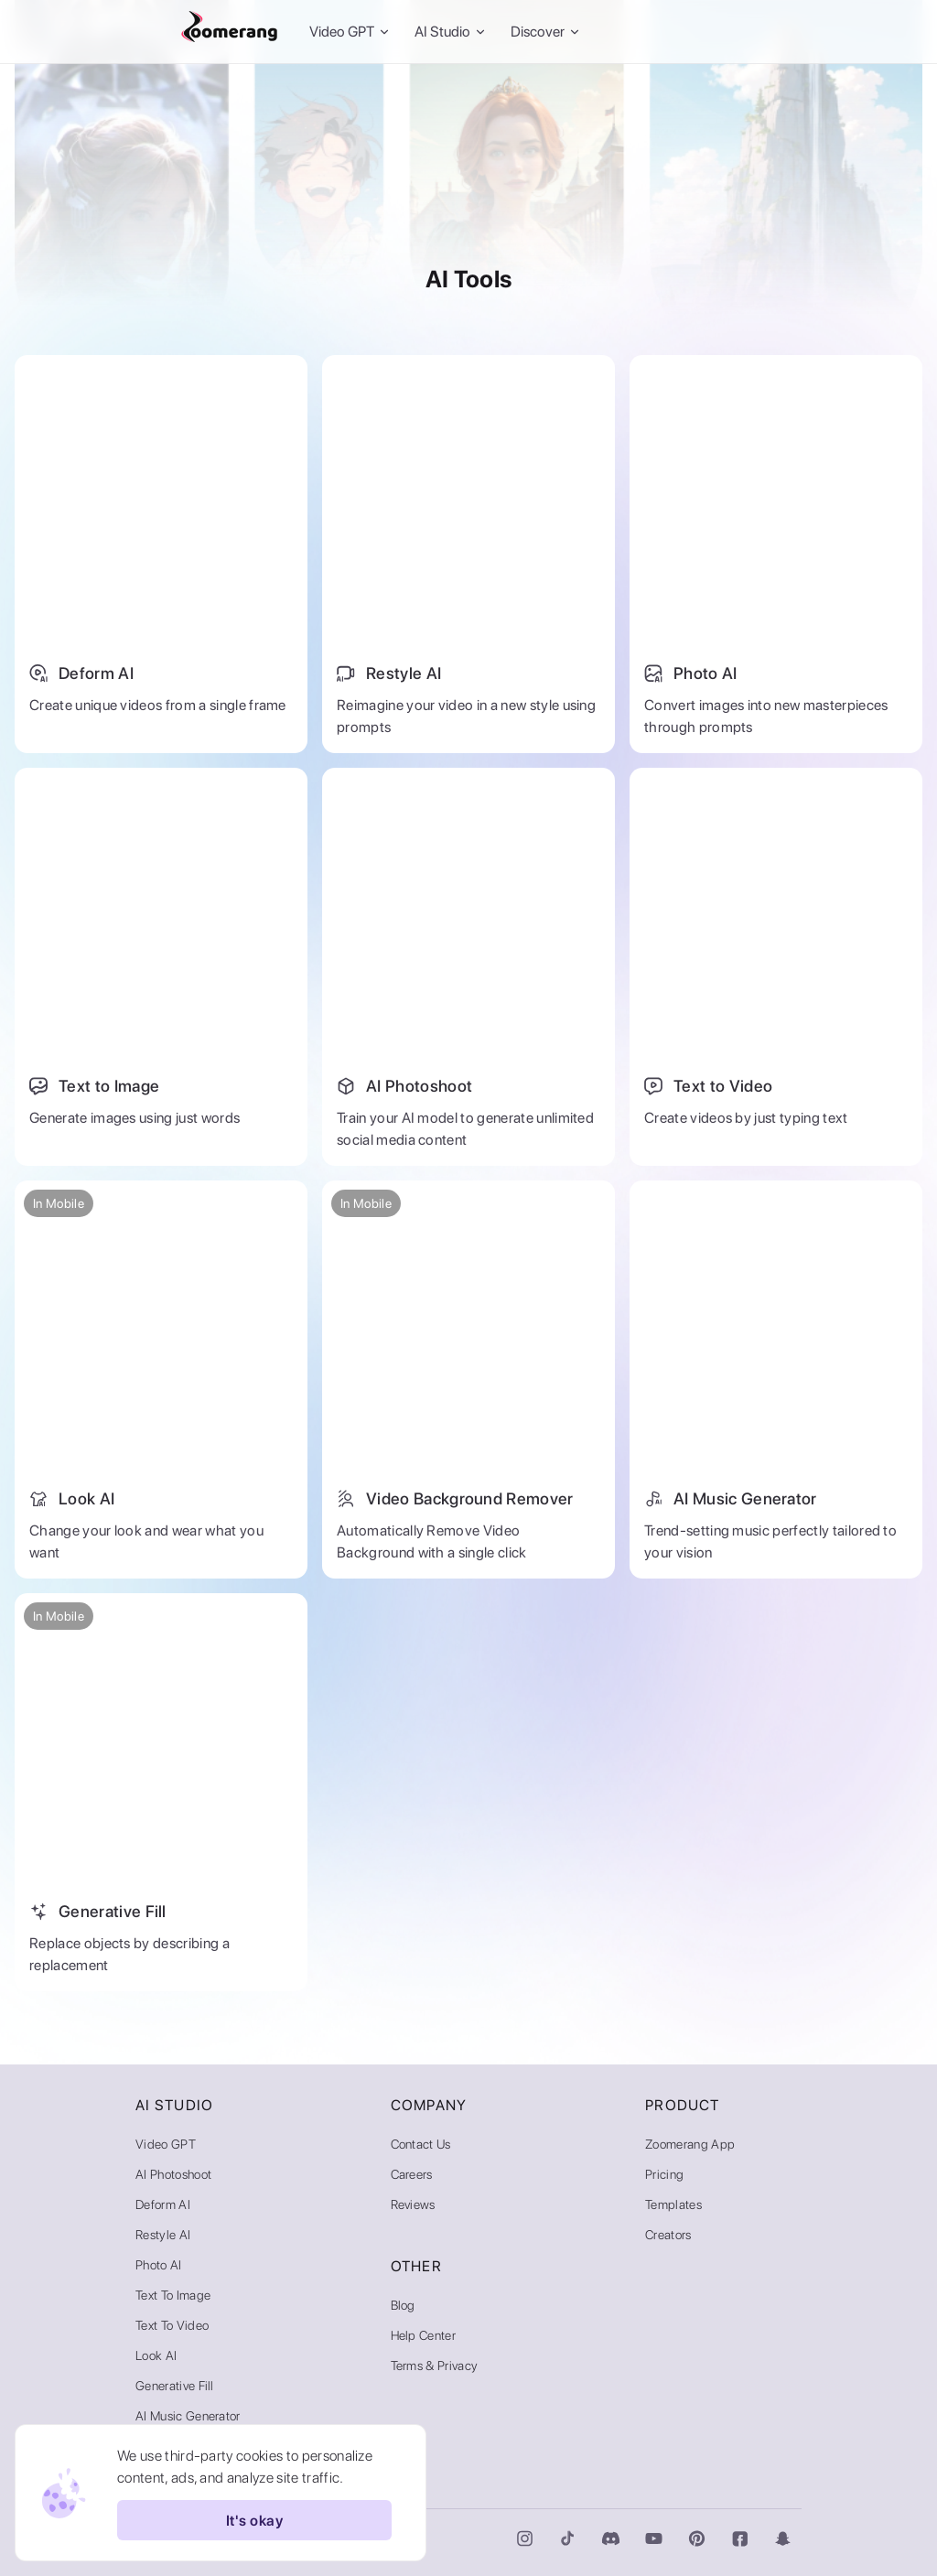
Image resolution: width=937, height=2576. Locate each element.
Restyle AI (162, 2234)
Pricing (664, 2174)
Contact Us (421, 2144)
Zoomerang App (690, 2144)
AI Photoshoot (173, 2174)
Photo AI (158, 2265)
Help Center (424, 2335)
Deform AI (162, 2204)
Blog (403, 2305)
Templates (673, 2204)
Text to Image (172, 2295)
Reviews (413, 2204)
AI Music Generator (188, 2416)
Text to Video (172, 2325)
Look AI (156, 2355)
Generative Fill (174, 2385)
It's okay (254, 2520)
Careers (412, 2174)
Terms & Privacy (435, 2365)
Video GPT (165, 2144)
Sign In (674, 31)
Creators (668, 2234)
